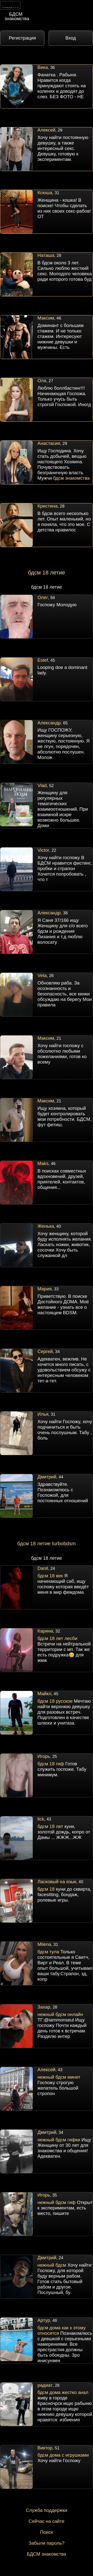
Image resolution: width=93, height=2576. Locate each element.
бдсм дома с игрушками (63, 2455)
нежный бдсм (51, 2265)
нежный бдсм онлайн (60, 2014)
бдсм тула (48, 1951)
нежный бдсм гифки (58, 2139)
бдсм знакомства (71, 478)
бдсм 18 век (50, 1575)
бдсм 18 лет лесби (57, 1638)
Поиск (46, 2532)
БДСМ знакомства (46, 2554)
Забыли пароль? (46, 2543)
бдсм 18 (46, 1889)
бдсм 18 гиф (50, 1763)
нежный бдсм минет (58, 2077)
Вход (70, 38)
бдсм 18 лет (50, 1826)
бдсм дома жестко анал (62, 2392)
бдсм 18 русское (55, 1701)
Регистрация (22, 38)
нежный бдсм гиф (56, 2202)
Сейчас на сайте (46, 2521)
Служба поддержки (46, 2510)
